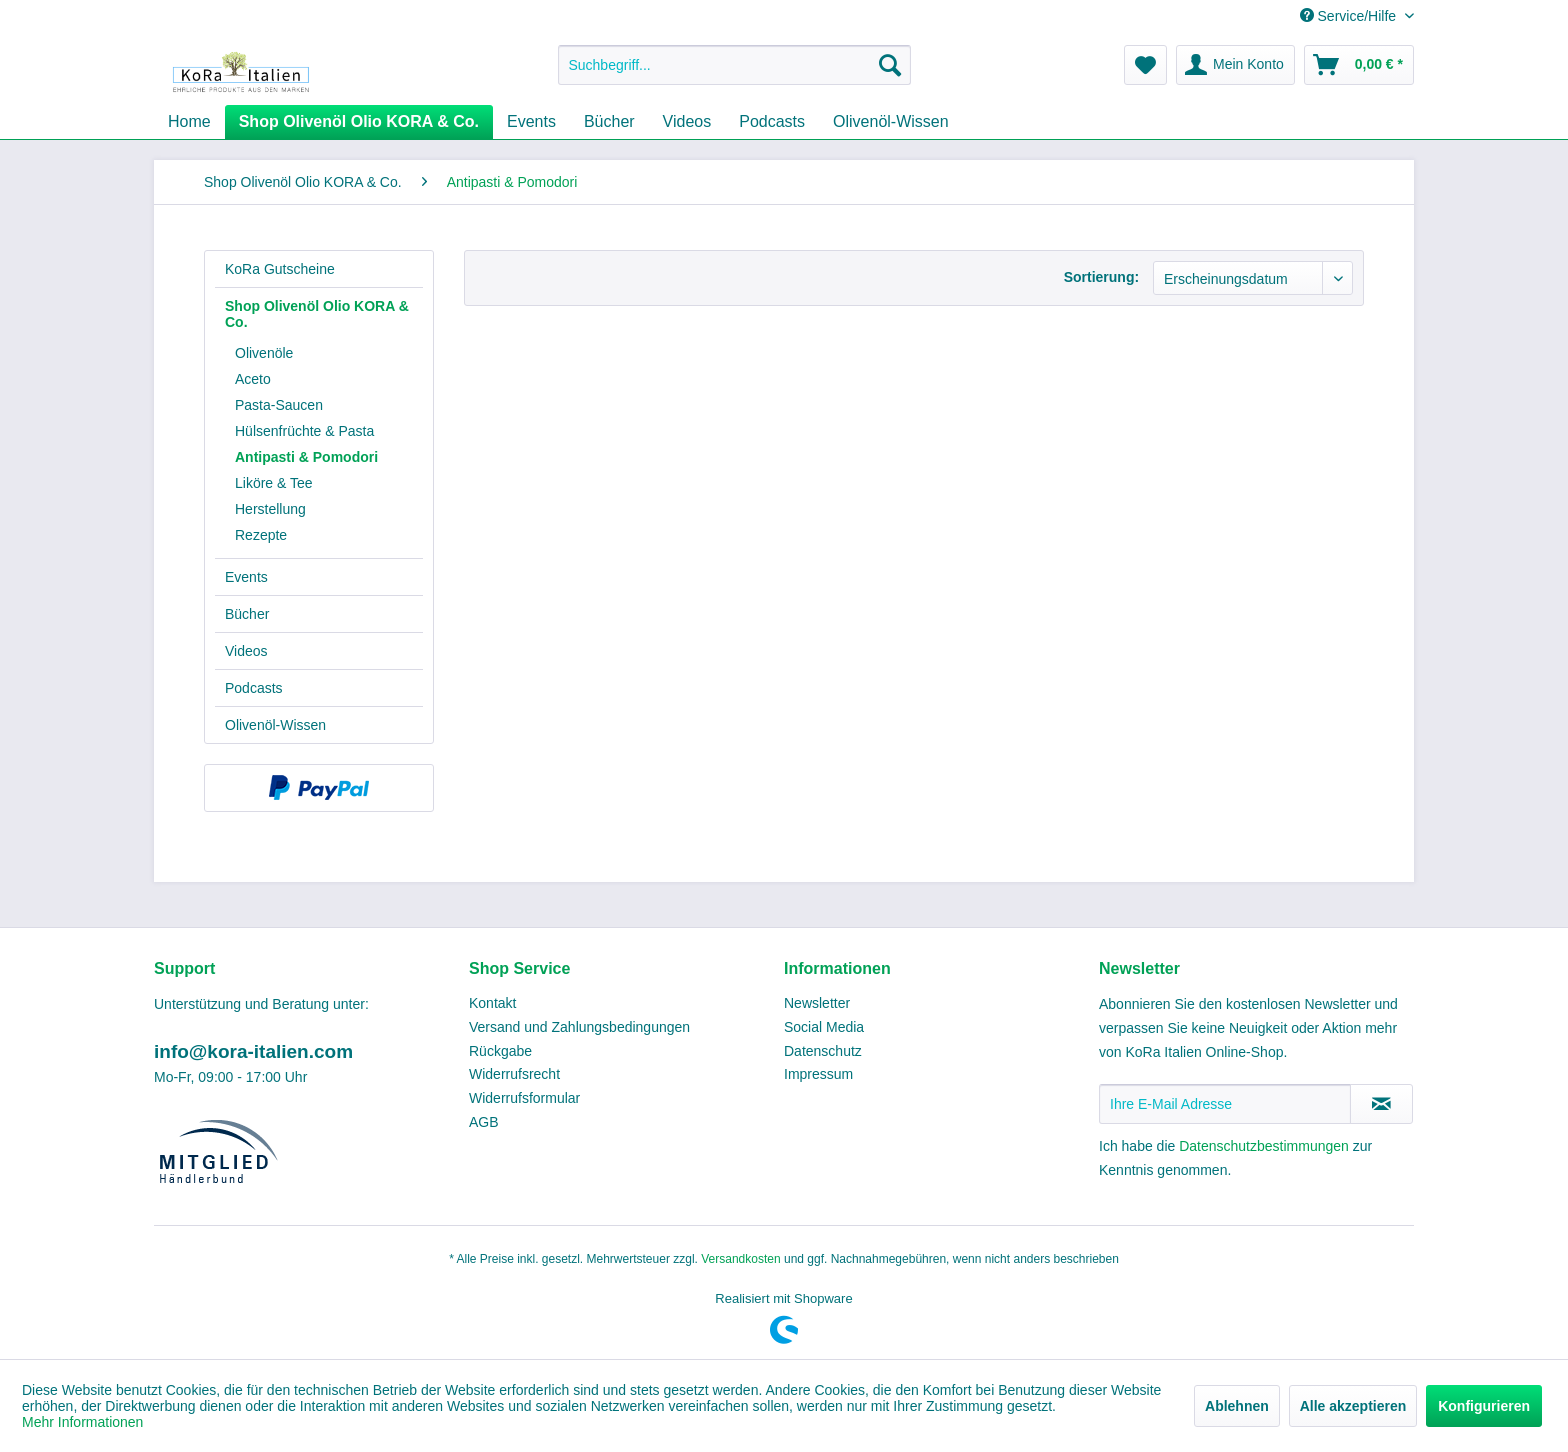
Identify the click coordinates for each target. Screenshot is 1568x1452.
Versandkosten (740, 1259)
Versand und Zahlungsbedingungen (579, 1027)
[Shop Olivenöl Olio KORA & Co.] (359, 122)
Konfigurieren (1484, 1406)
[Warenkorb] (1359, 65)
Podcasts (254, 688)
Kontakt (492, 1003)
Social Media (824, 1027)
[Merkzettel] (1145, 65)
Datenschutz (823, 1051)
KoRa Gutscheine (280, 269)
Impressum (818, 1074)
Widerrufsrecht (514, 1074)
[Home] (189, 122)
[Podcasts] (772, 122)
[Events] (531, 122)
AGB (484, 1122)
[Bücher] (609, 122)
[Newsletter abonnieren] (1381, 1104)
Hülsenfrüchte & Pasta (304, 431)
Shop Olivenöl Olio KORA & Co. (317, 314)
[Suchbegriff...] (734, 65)
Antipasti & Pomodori (306, 457)
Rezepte (261, 535)
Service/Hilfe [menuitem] (1350, 16)
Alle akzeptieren (1353, 1406)
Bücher (247, 614)
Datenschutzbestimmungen (1264, 1146)
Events (246, 577)
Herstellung (270, 509)
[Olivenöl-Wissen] (891, 122)
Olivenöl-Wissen (275, 725)
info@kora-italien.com (253, 1051)
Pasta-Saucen (279, 405)
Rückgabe (500, 1051)
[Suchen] (890, 65)
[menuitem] (734, 65)
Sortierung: (1101, 277)
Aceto (253, 379)
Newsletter (817, 1003)
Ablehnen (1237, 1406)
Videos (246, 651)
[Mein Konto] (1235, 65)
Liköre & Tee (274, 483)
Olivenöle (264, 353)
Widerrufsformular (524, 1098)
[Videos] (687, 122)
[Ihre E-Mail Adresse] (1225, 1104)
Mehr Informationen (82, 1422)
